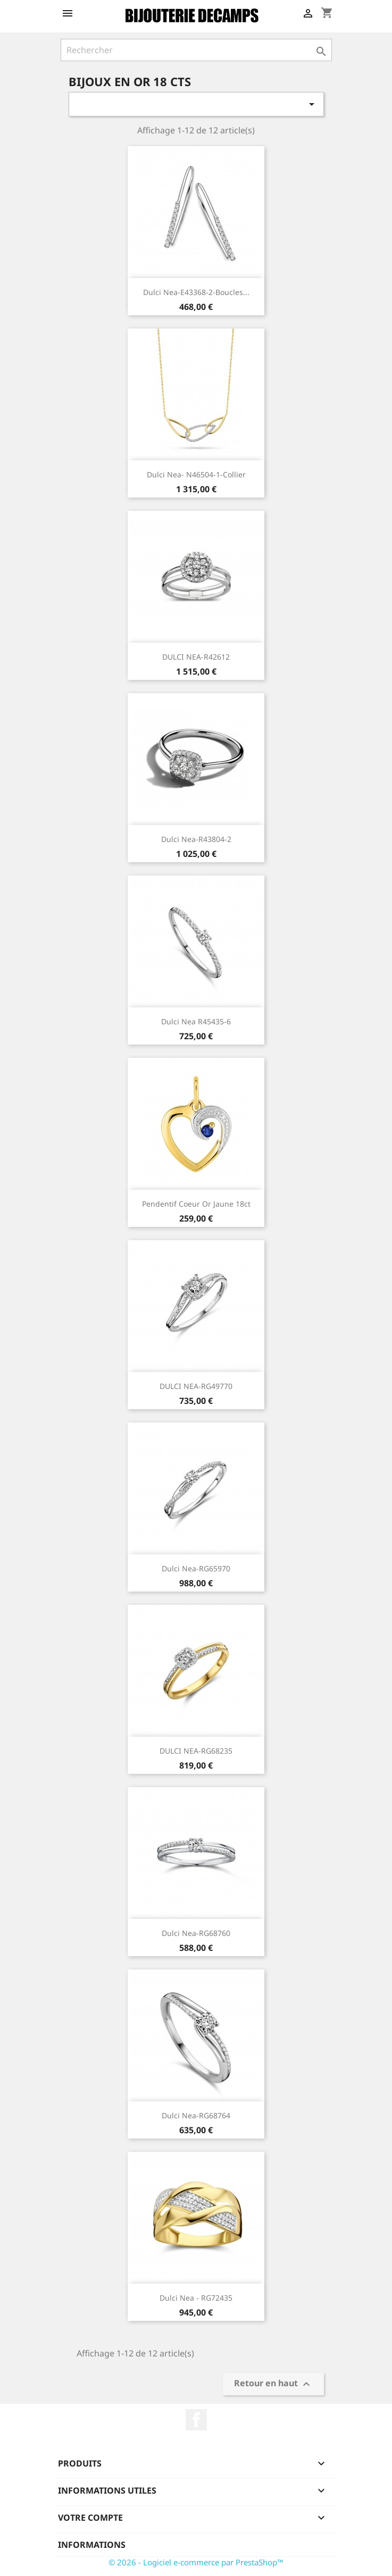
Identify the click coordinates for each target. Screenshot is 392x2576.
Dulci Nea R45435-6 (196, 1021)
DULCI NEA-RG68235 (196, 1751)
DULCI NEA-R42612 (196, 657)
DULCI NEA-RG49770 (196, 1386)
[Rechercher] (196, 50)
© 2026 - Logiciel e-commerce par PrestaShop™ (196, 2562)
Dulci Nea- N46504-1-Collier (196, 474)
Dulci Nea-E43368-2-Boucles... (196, 292)
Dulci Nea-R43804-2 (196, 839)
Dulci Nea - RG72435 (196, 2298)
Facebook (196, 2419)
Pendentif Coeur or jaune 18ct (196, 1204)
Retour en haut (273, 2384)
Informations (92, 2544)
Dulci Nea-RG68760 (196, 1933)
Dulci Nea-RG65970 (196, 1568)
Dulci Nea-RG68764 (196, 2115)
